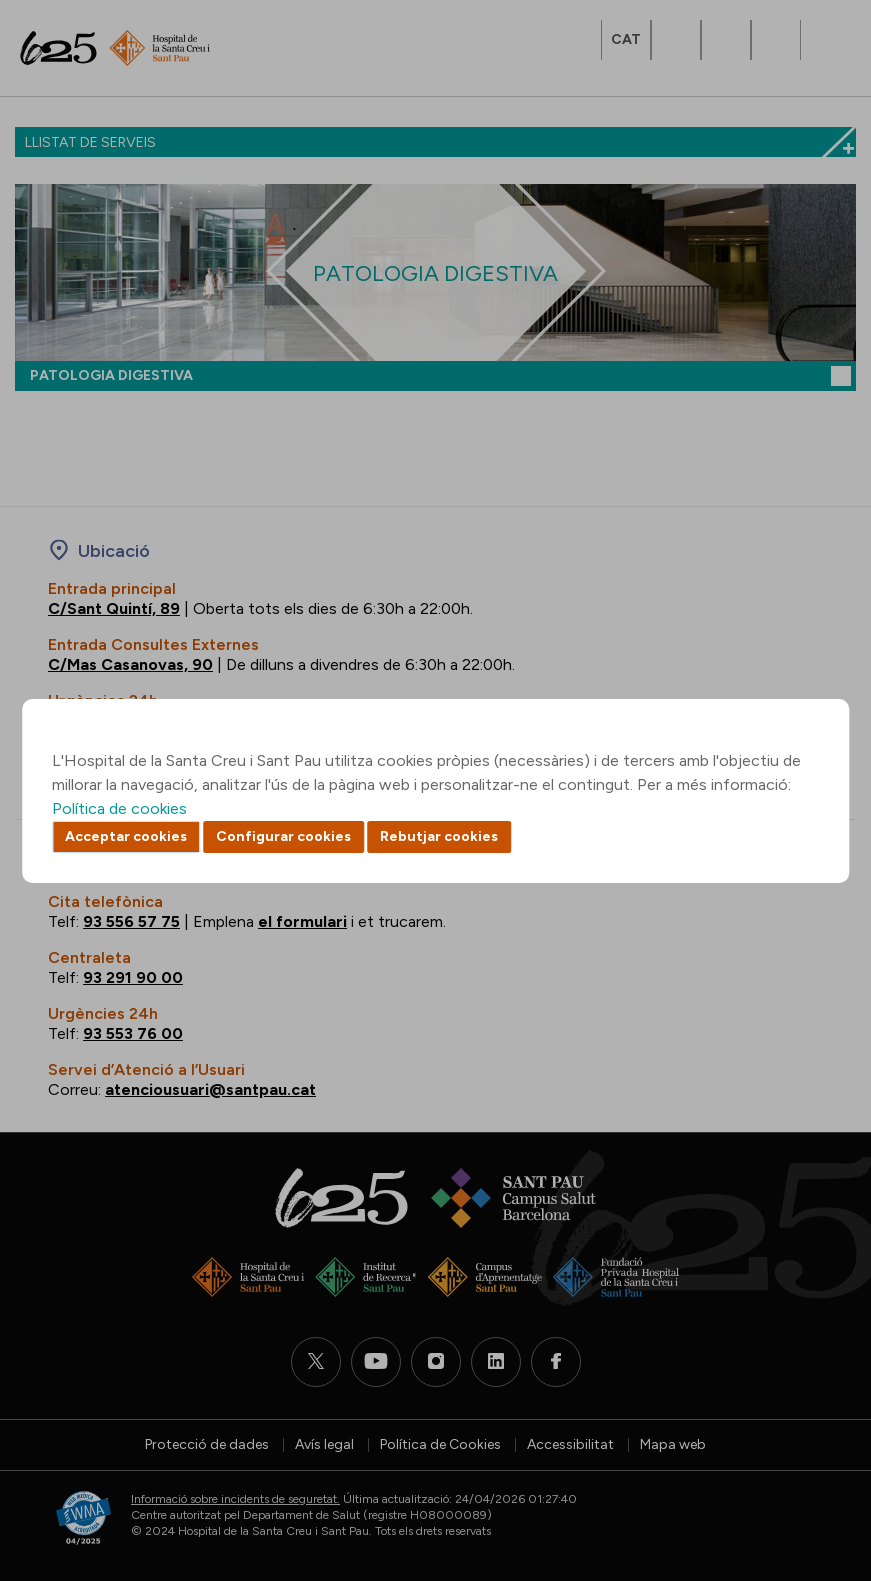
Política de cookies (119, 808)
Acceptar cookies (126, 836)
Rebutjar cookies (439, 836)
